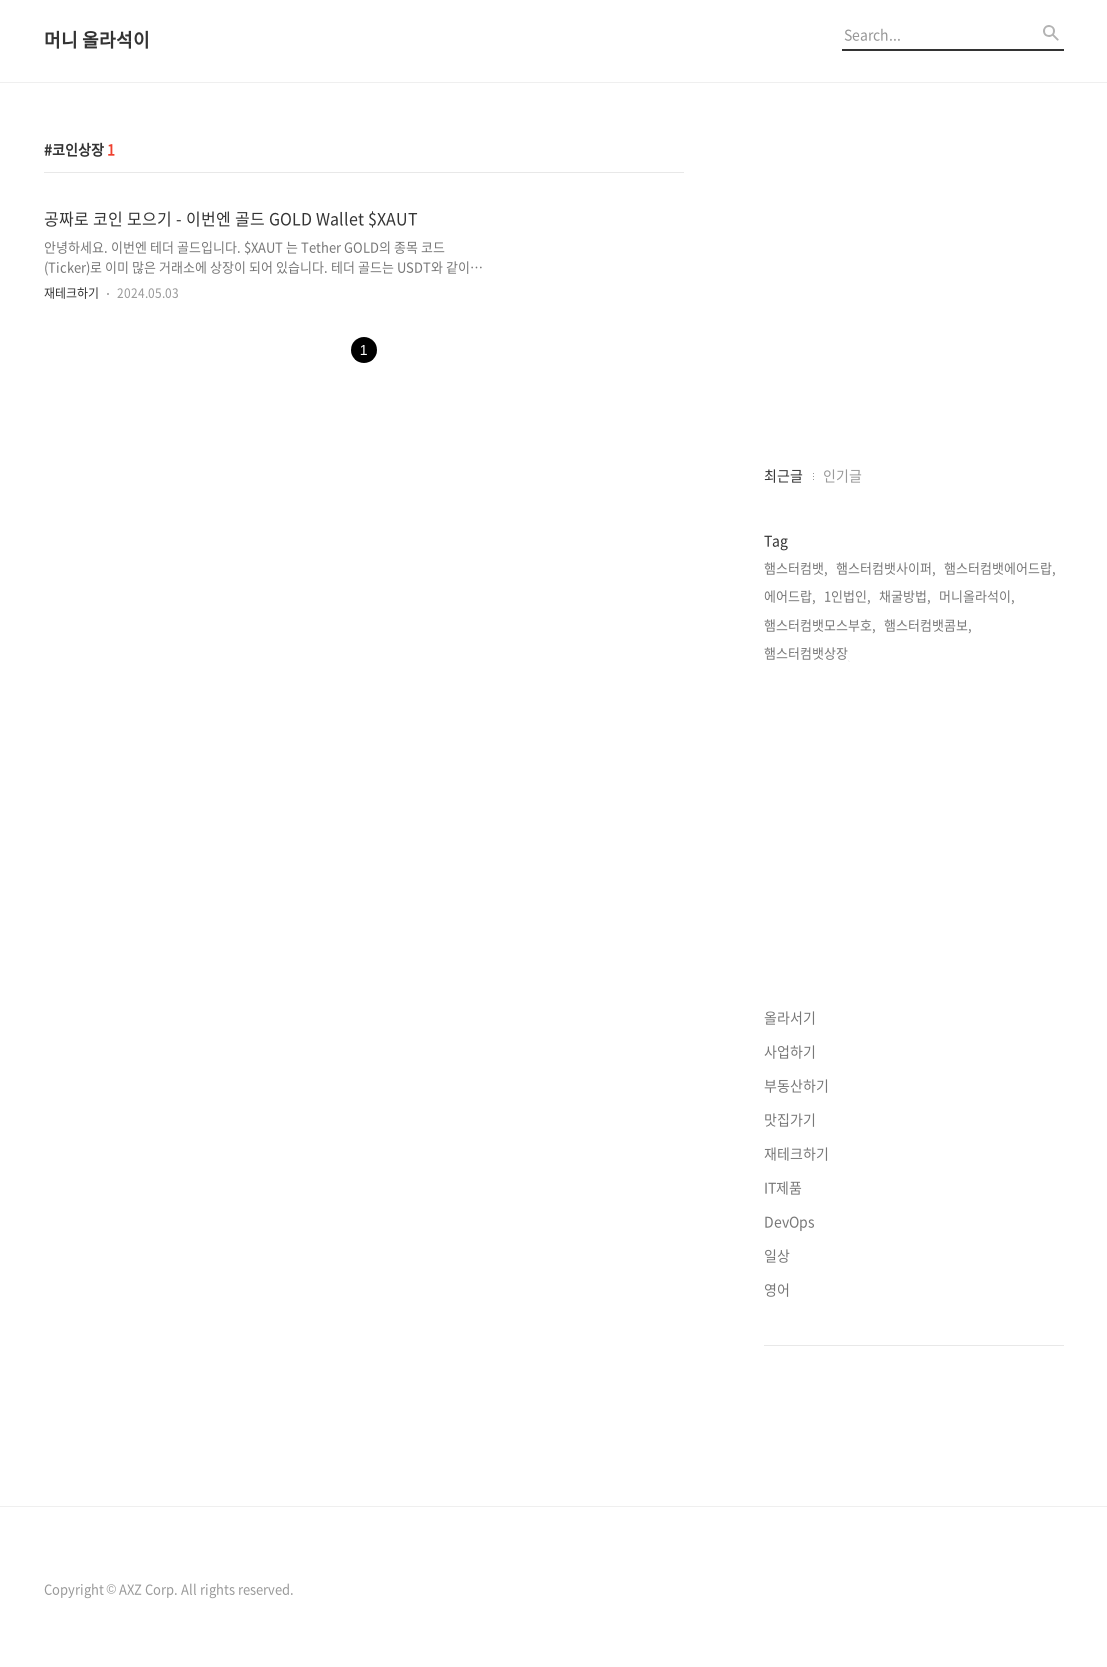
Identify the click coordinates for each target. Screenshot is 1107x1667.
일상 (777, 1255)
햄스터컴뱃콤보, (928, 624)
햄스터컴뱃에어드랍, (1000, 567)
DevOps (789, 1221)
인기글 (842, 475)
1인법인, (847, 595)
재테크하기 (71, 293)
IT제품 (783, 1187)
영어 (777, 1289)
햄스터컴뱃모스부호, (820, 624)
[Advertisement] (914, 296)
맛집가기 (790, 1119)
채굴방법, (905, 595)
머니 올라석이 (97, 41)
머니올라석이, (977, 595)
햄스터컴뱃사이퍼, (886, 567)
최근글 (783, 475)
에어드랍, (790, 595)
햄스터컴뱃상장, (808, 652)
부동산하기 (796, 1085)
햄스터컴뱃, (796, 567)
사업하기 (790, 1051)
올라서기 (790, 1017)
